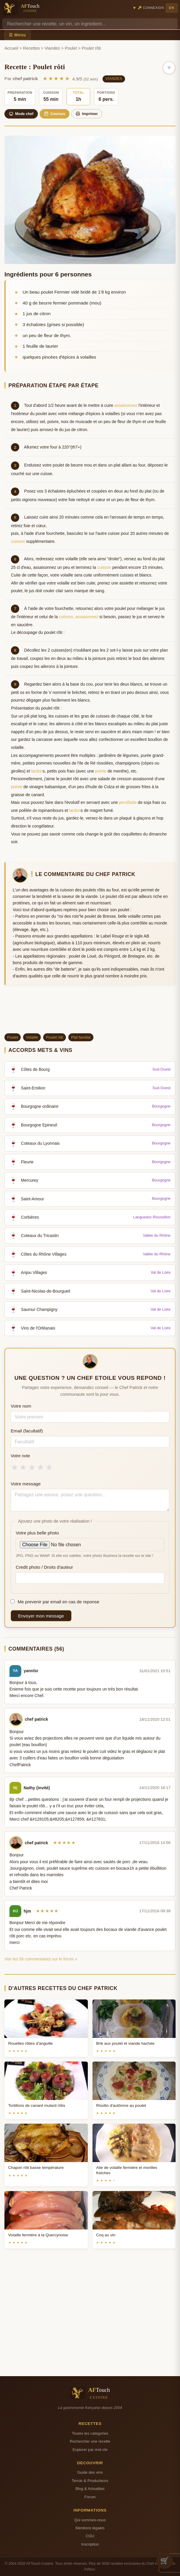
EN (171, 7)
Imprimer (87, 113)
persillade (128, 802)
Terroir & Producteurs (90, 2480)
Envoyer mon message (41, 1615)
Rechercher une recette (90, 2441)
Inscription (90, 2544)
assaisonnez (125, 405)
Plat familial (80, 1037)
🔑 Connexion (151, 7)
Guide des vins (90, 2472)
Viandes (52, 48)
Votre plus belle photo (37, 1532)
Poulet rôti (54, 1037)
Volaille (32, 1037)
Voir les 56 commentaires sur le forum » (40, 1959)
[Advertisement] (90, 1011)
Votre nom (21, 1405)
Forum (90, 2497)
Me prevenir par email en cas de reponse (55, 1601)
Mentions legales (89, 2528)
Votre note (20, 1455)
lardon (37, 771)
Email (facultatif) (27, 1430)
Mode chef (21, 113)
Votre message (25, 1483)
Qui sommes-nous (90, 2520)
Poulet (71, 48)
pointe (100, 771)
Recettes (31, 48)
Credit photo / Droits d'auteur (44, 1567)
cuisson (18, 541)
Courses (54, 113)
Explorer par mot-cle (89, 2449)
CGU (90, 2536)
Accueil (11, 48)
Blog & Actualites (89, 2488)
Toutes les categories (90, 2433)
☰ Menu (17, 35)
